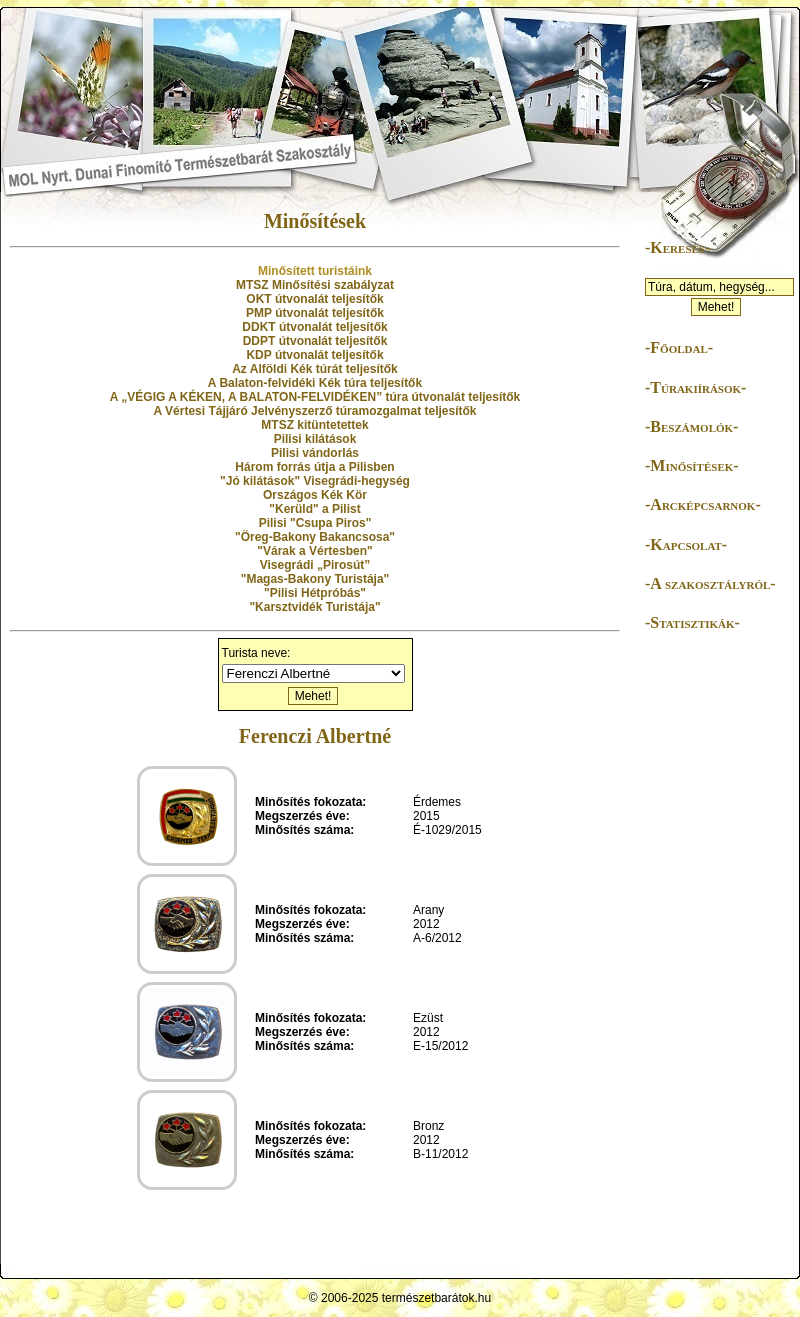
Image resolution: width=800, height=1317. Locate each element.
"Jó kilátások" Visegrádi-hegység (315, 481)
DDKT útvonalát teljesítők (314, 327)
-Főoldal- (679, 347)
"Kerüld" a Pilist (314, 509)
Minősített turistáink (315, 271)
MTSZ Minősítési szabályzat (315, 285)
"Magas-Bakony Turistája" (315, 579)
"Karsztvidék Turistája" (314, 607)
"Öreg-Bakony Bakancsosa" (315, 537)
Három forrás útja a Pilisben (314, 467)
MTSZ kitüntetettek (314, 425)
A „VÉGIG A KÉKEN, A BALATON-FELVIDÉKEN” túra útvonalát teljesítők (315, 397)
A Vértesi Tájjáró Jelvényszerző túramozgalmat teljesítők (314, 411)
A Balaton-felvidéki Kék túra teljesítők (315, 383)
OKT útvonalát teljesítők (314, 299)
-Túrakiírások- (695, 387)
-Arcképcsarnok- (703, 504)
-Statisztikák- (692, 622)
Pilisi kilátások (315, 439)
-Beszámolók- (691, 426)
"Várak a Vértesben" (314, 551)
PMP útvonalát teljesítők (315, 313)
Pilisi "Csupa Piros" (315, 523)
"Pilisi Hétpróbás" (315, 593)
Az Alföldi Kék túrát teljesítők (315, 369)
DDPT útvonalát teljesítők (315, 341)
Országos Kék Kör (315, 495)
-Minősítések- (692, 465)
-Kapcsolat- (686, 544)
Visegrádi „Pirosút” (315, 565)
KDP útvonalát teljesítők (314, 355)
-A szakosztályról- (710, 583)
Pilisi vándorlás (315, 453)
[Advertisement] (705, 954)
